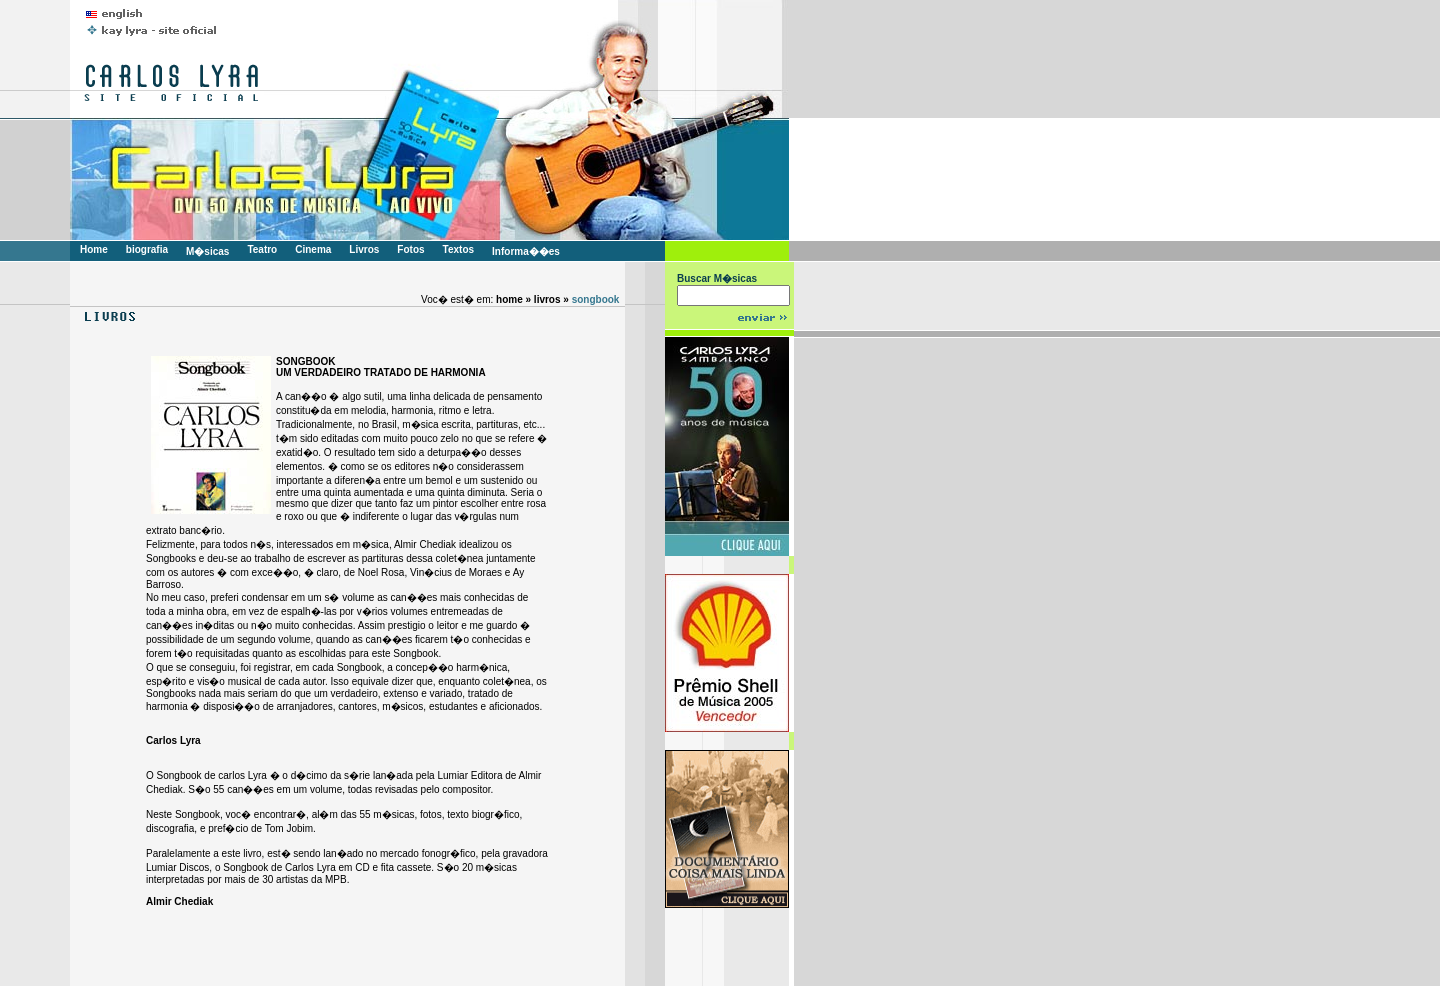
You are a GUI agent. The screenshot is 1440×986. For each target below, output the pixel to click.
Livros (364, 249)
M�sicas (207, 251)
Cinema (313, 249)
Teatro (262, 249)
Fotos (410, 249)
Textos (459, 249)
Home (94, 249)
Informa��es (526, 251)
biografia (147, 249)
